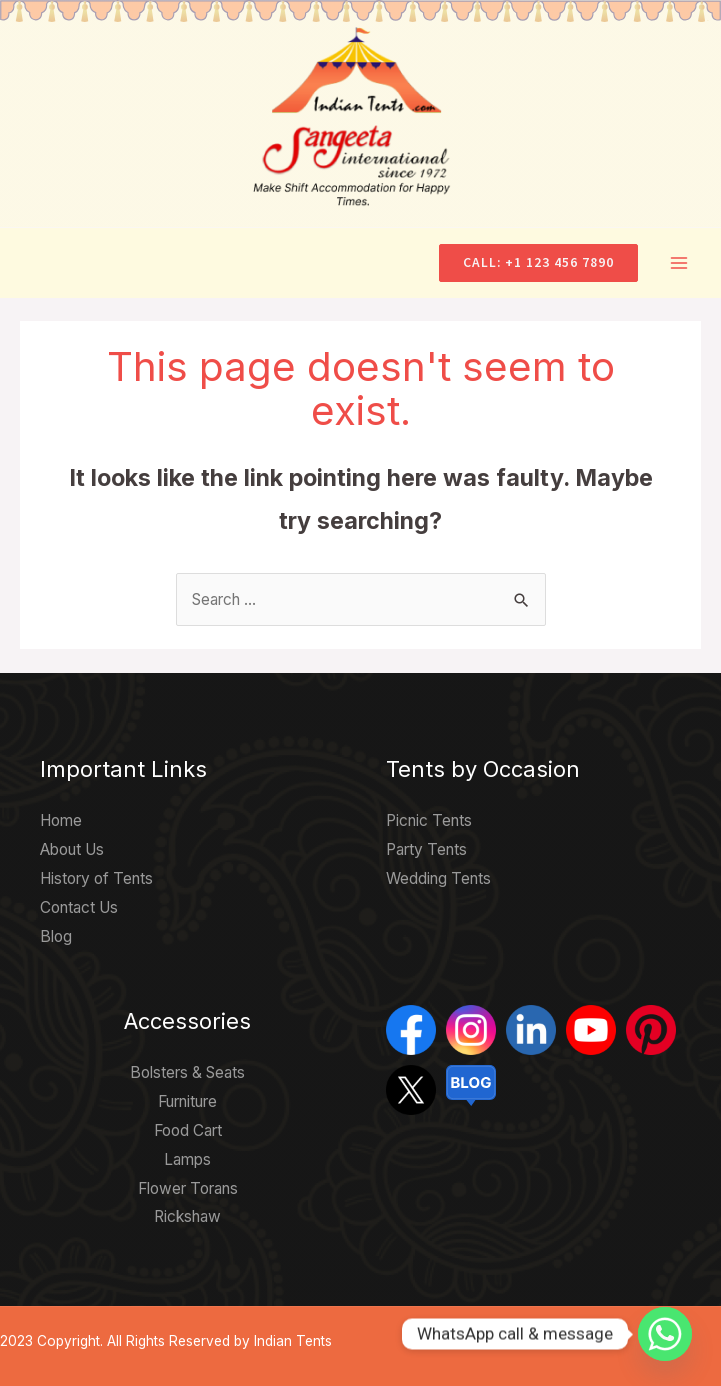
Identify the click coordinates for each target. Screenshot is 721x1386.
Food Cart (188, 1130)
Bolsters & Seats (187, 1072)
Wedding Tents (438, 878)
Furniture (187, 1101)
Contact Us (79, 907)
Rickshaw (187, 1216)
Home (61, 820)
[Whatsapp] (665, 1334)
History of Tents (96, 878)
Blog (56, 936)
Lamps (187, 1159)
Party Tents (426, 849)
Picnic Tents (429, 820)
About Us (72, 849)
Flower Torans (188, 1188)
